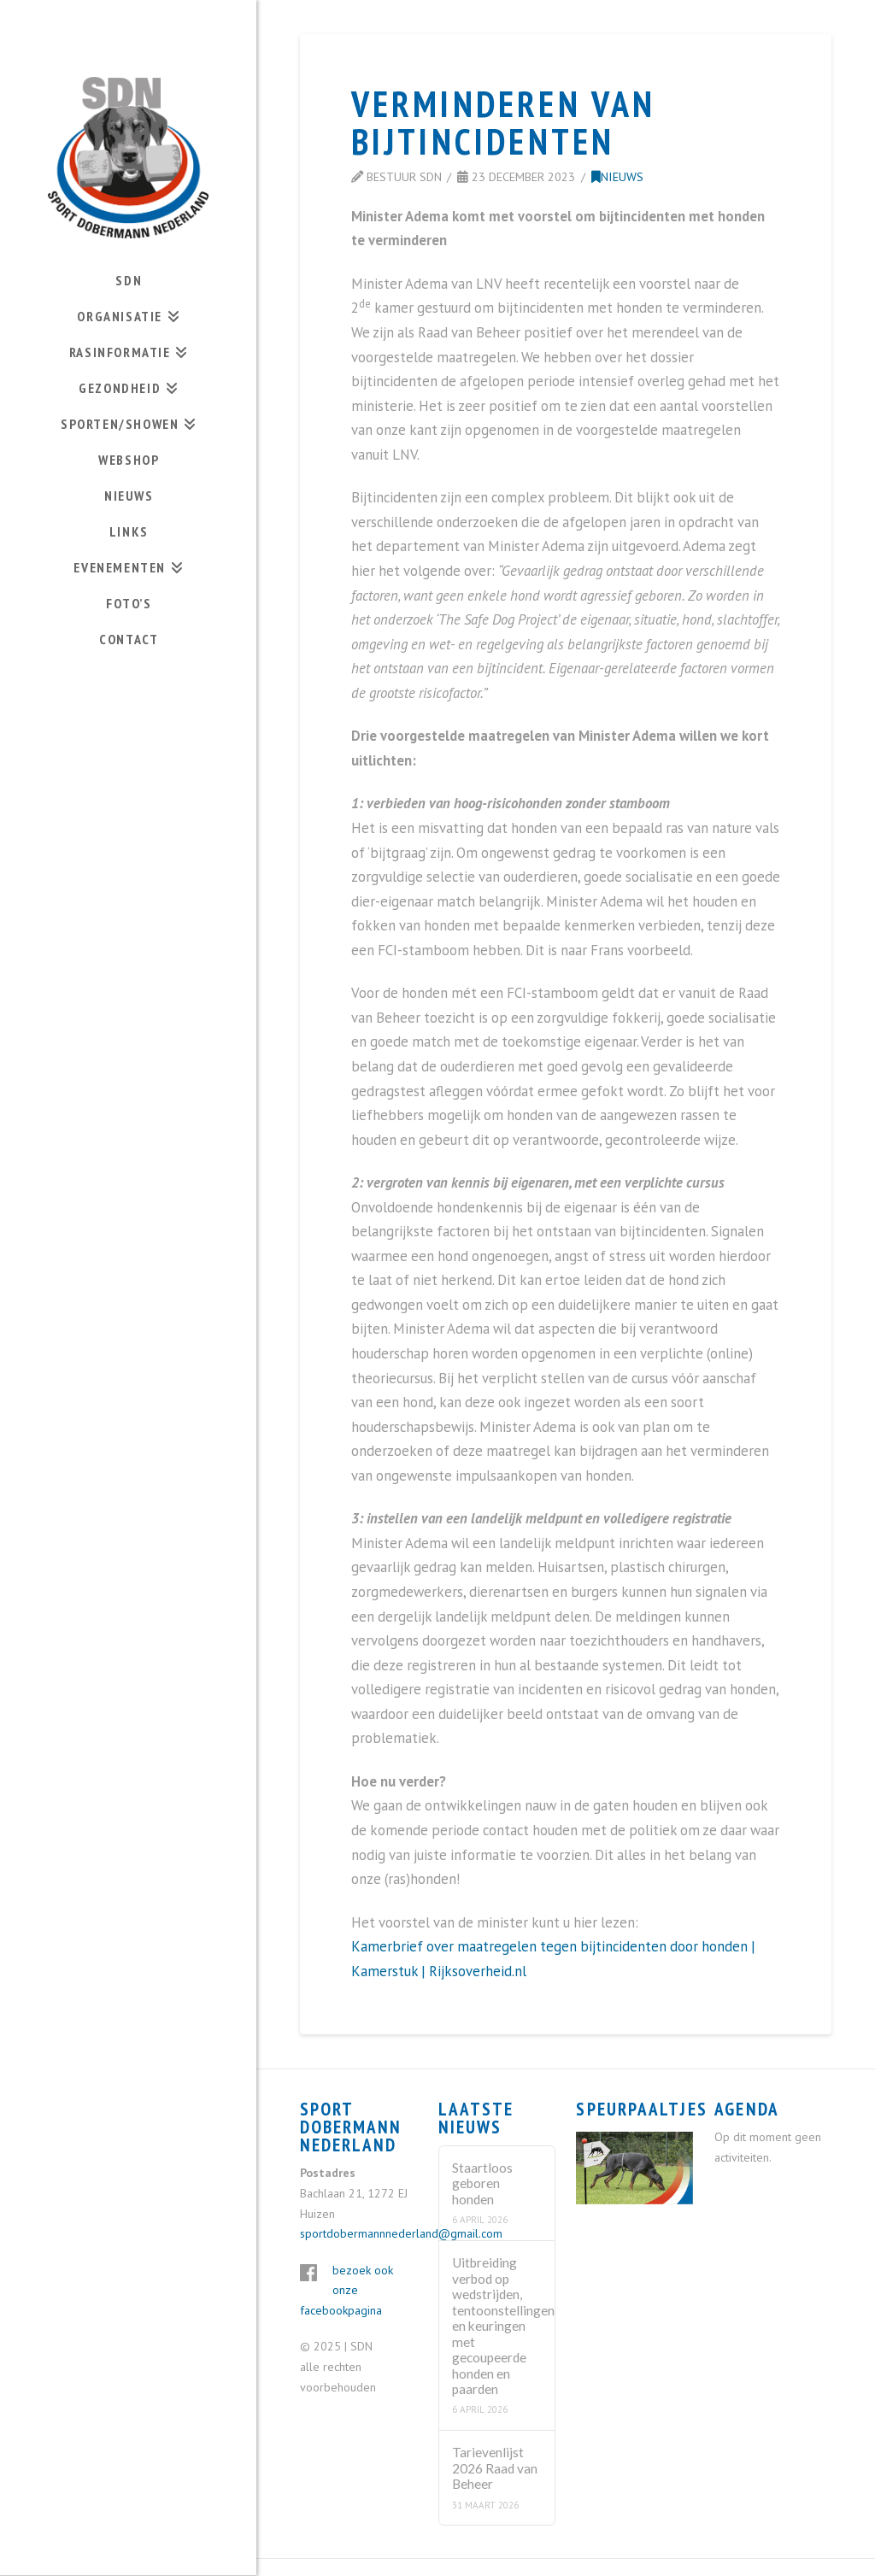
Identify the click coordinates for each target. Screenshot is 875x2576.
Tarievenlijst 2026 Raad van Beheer (494, 2467)
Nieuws (617, 176)
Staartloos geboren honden (482, 2183)
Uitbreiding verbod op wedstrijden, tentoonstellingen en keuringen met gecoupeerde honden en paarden (496, 2326)
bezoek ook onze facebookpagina (346, 2290)
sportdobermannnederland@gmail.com (401, 2233)
